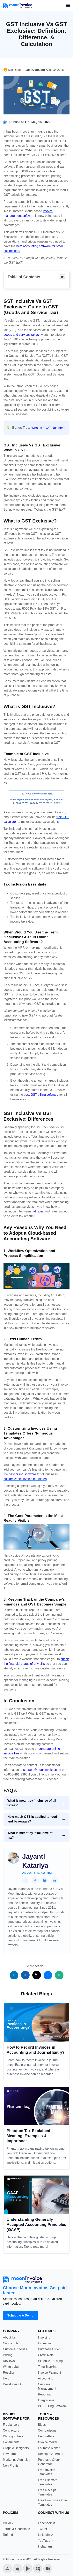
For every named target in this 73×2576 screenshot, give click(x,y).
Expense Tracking (50, 2361)
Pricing (7, 2355)
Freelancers (11, 2424)
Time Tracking (47, 2366)
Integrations (46, 2400)
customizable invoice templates (25, 1479)
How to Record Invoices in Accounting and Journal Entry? (36, 2049)
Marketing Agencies (16, 2459)
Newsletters (46, 2436)
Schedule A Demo (20, 2315)
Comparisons (47, 2430)
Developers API (13, 2384)
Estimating (45, 2343)
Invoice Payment (49, 2372)
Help (6, 2378)
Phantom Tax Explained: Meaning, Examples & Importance (29, 2136)
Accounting (45, 2378)
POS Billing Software (52, 2406)
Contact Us (10, 2343)
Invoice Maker (47, 2442)
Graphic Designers (16, 2448)
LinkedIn (46, 2534)
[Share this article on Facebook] (25, 1975)
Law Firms (10, 2454)
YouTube (46, 2540)
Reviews (9, 2361)
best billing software (22, 1474)
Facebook (46, 2523)
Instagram (47, 2546)
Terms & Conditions (16, 2529)
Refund (8, 2534)
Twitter (44, 2529)
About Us (9, 2337)
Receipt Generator (50, 2454)
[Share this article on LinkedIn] (14, 1975)
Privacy (8, 2523)
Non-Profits (10, 2465)
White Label (11, 2366)
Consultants (11, 2442)
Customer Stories (15, 2349)
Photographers (13, 2436)
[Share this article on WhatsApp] (59, 1975)
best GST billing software (41, 1094)
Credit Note (46, 2355)
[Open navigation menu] (66, 5)
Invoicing (44, 2337)
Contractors (11, 2430)
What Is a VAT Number (47, 427)
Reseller (8, 2372)
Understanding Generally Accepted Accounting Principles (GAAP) (36, 2224)
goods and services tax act (22, 334)
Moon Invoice (15, 2559)
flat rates (38, 1211)
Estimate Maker (49, 2448)
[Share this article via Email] (48, 1975)
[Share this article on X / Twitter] (36, 1975)
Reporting (44, 2394)
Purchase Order (49, 2349)
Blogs (42, 2424)
